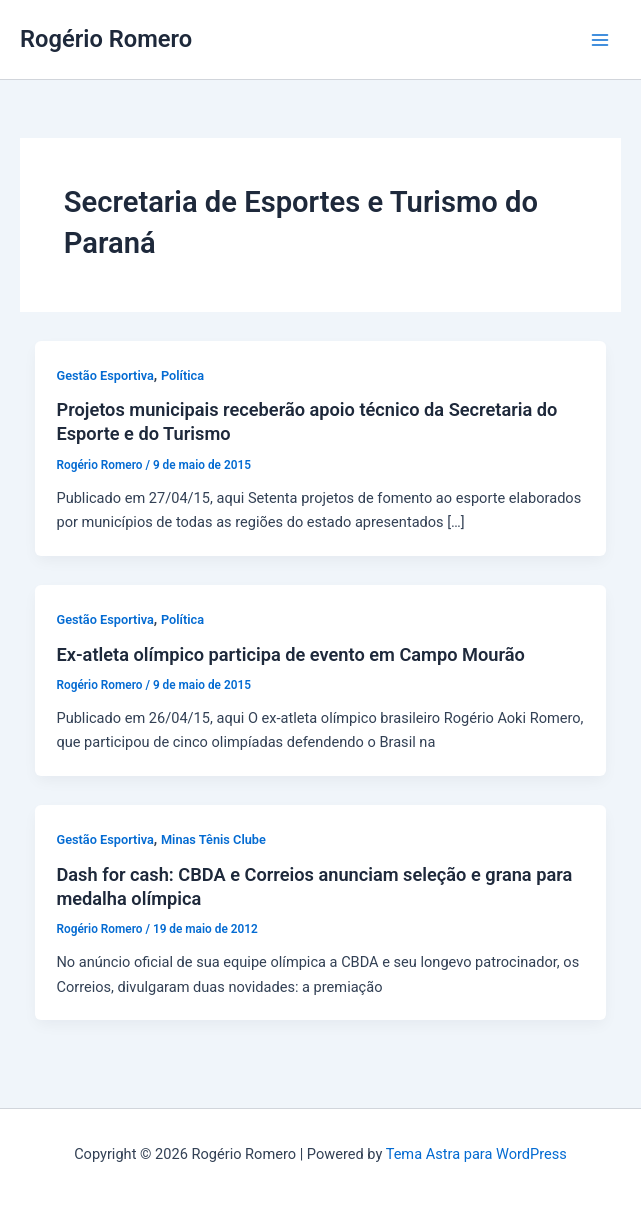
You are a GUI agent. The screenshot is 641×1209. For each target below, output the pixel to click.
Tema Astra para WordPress (476, 1154)
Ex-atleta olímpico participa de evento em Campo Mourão (290, 654)
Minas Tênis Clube (213, 839)
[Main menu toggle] (600, 40)
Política (182, 375)
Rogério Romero (106, 39)
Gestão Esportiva (104, 375)
